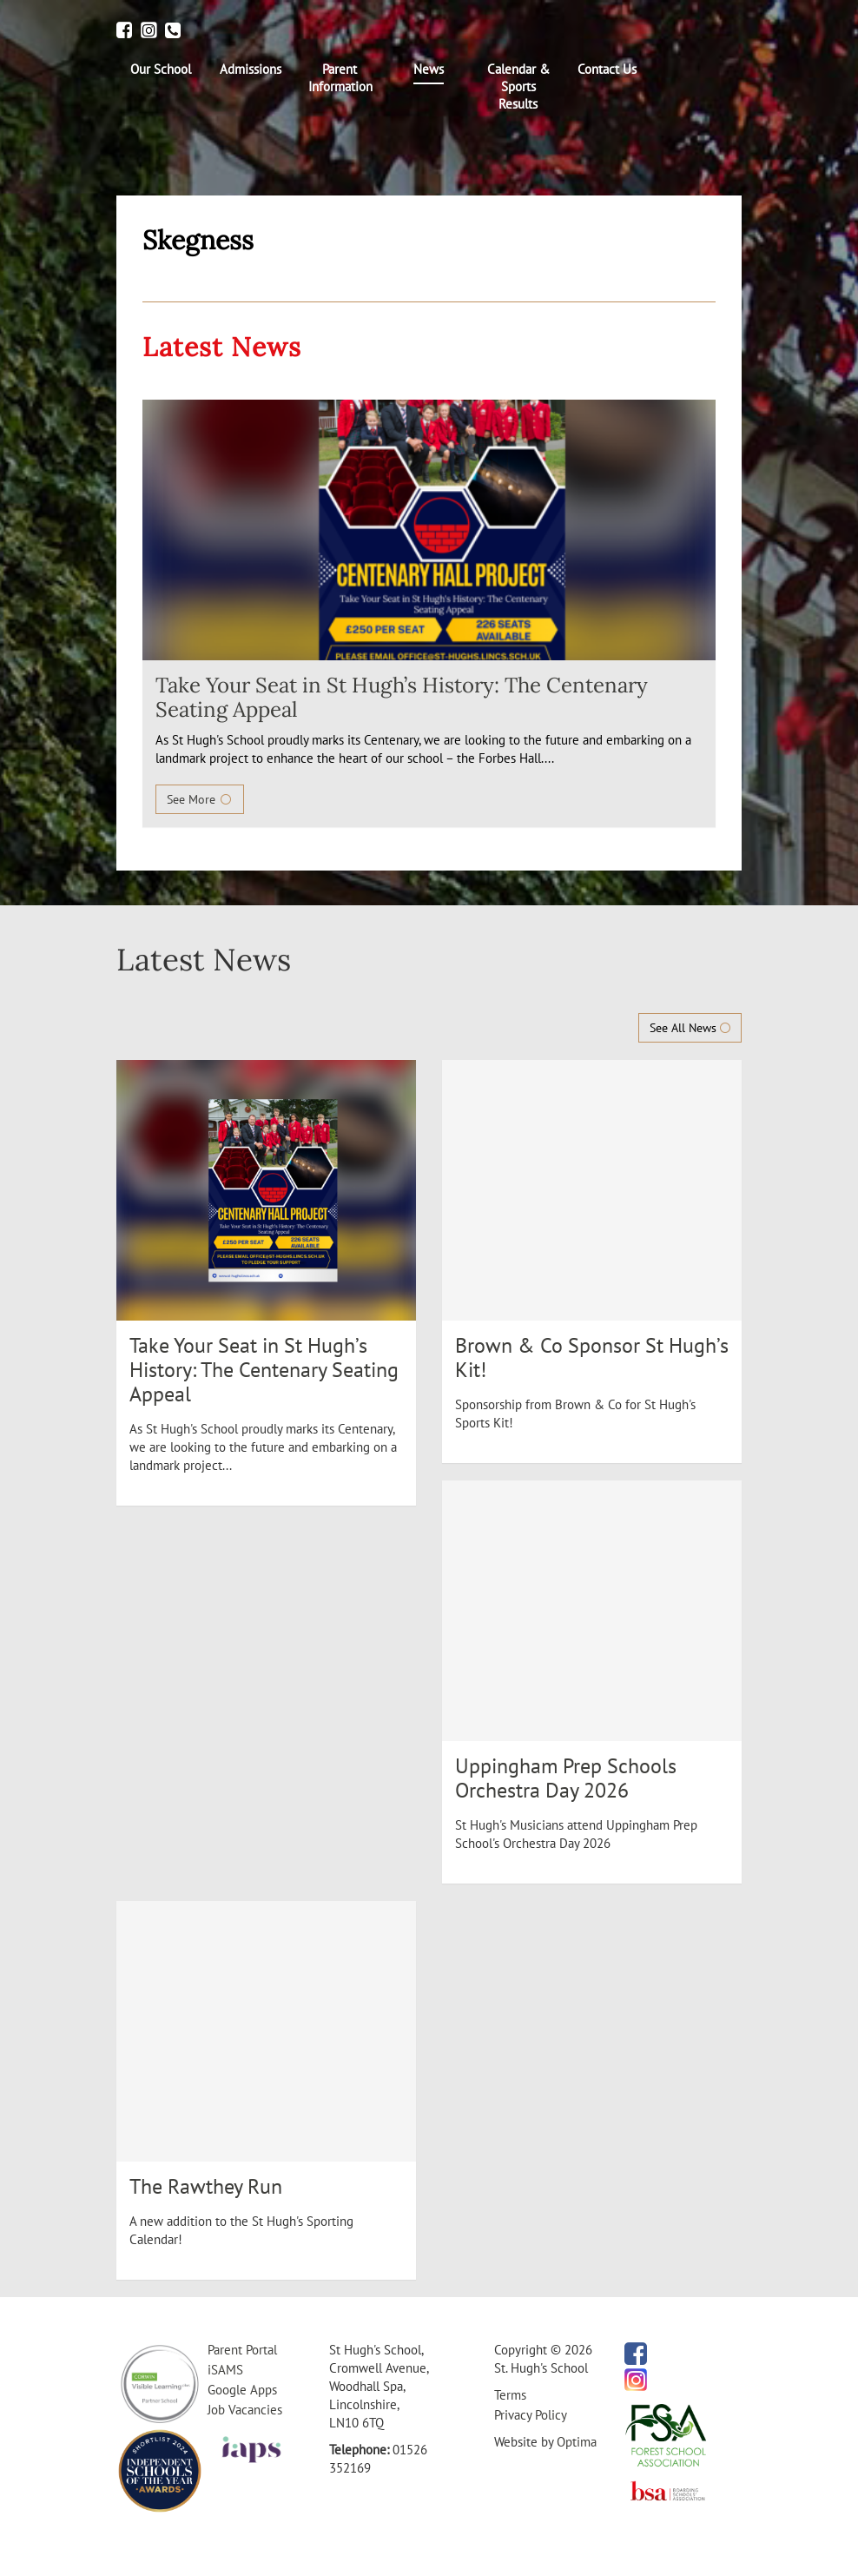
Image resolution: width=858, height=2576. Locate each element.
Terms (510, 2395)
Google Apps (242, 2389)
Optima (577, 2442)
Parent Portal (242, 2349)
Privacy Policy (530, 2415)
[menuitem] (161, 69)
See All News (690, 1028)
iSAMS (225, 2369)
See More (200, 799)
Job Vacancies (245, 2409)
